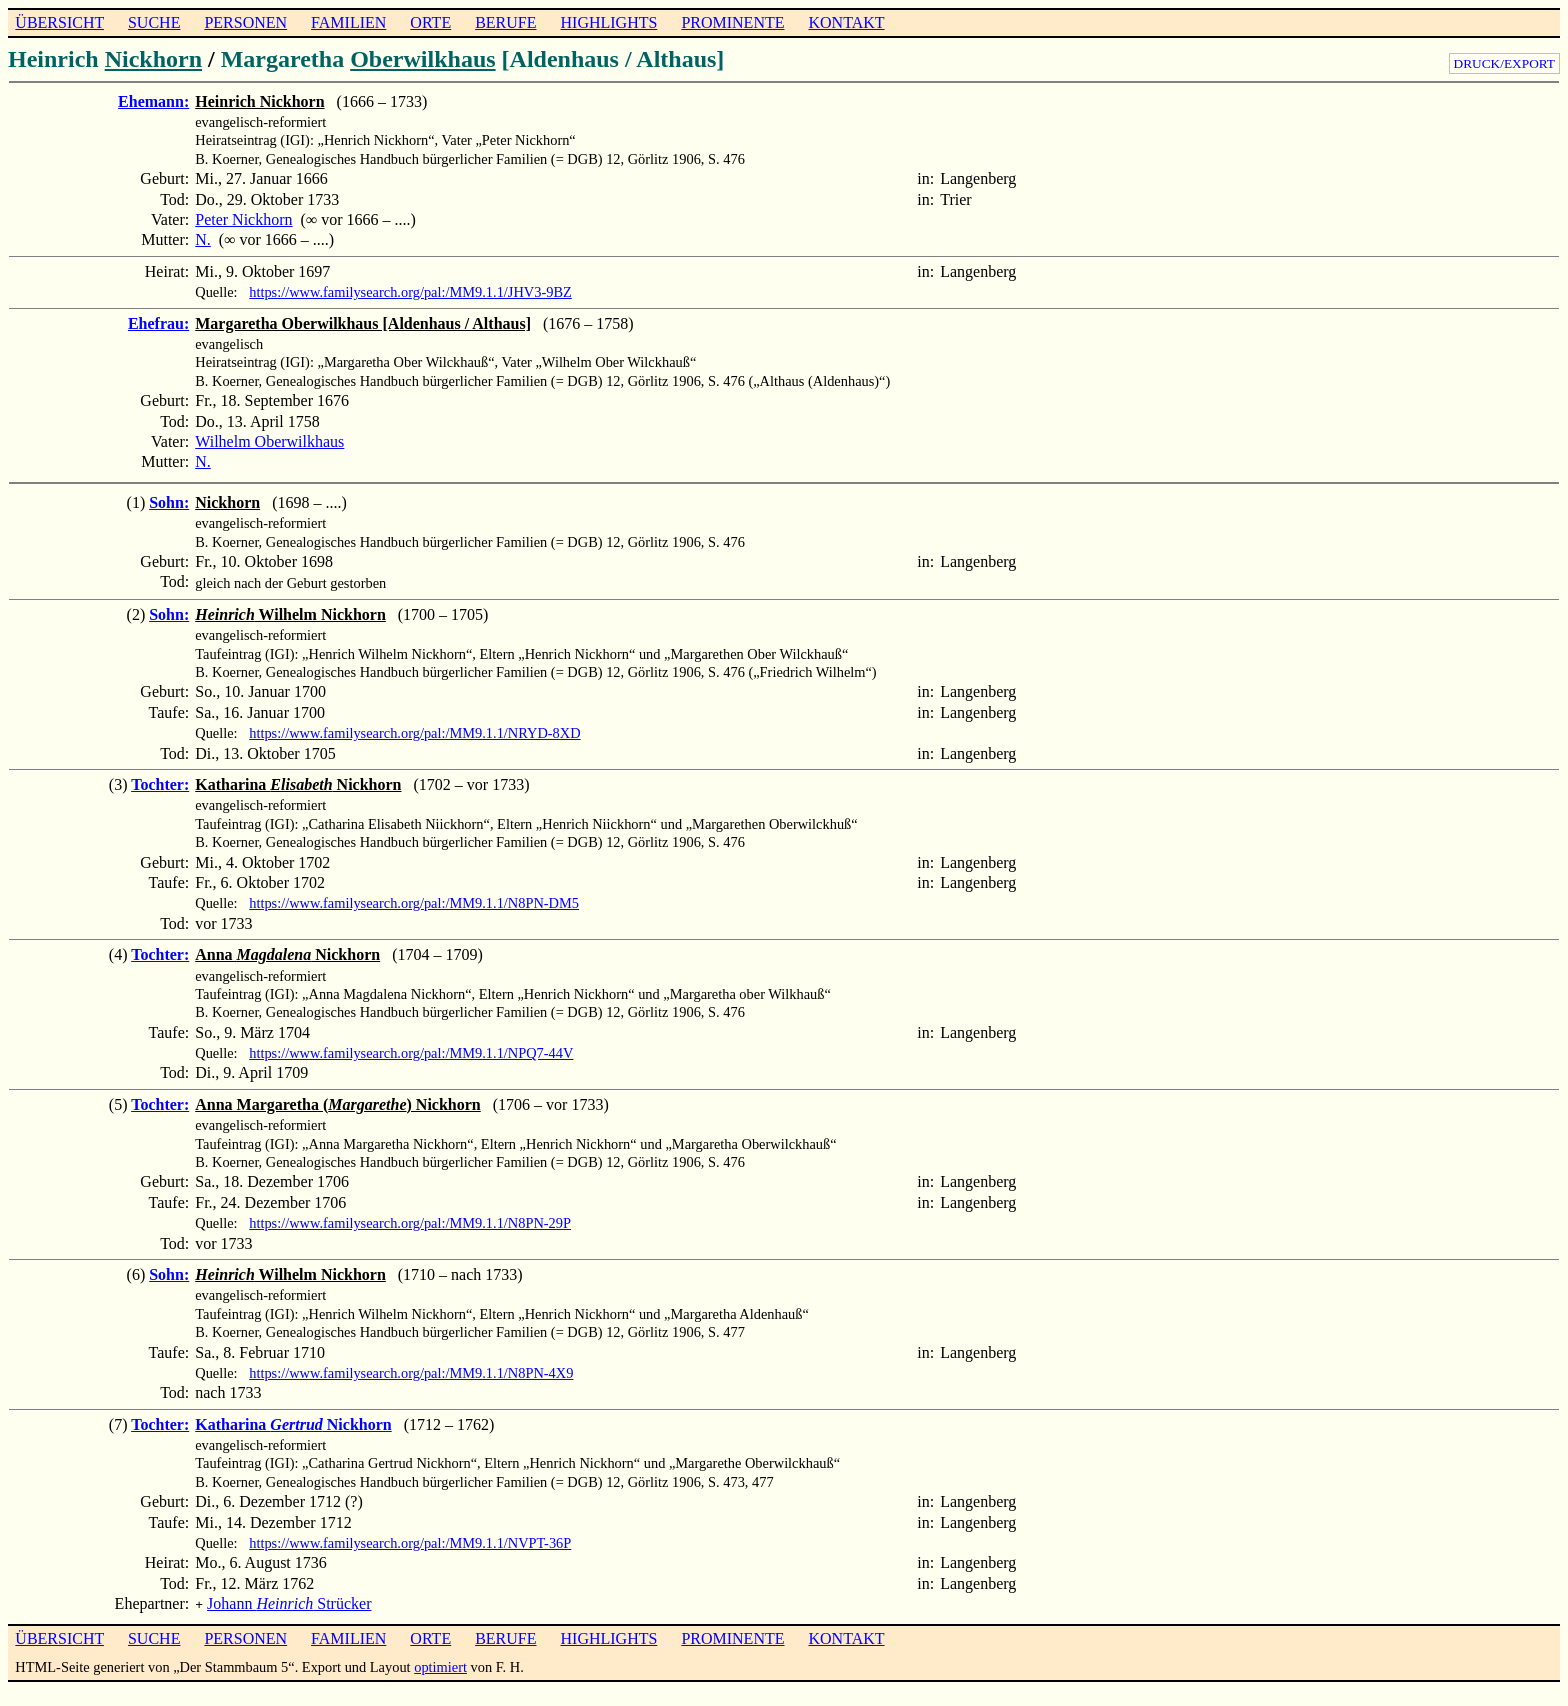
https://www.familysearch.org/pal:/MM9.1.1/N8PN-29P (410, 1223)
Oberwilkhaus (422, 59)
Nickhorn (153, 59)
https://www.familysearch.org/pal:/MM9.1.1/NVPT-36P (410, 1543)
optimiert (440, 1665)
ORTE (430, 22)
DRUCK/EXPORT (1504, 63)
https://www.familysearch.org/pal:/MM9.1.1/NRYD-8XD (414, 733)
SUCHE (154, 22)
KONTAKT (846, 22)
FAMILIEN (348, 22)
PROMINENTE (732, 22)
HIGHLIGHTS (609, 22)
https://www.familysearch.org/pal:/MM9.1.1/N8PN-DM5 (414, 903)
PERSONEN (245, 22)
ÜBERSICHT (59, 22)
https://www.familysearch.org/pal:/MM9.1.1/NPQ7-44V (411, 1053)
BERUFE (505, 22)
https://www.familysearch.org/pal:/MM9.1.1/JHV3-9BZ (410, 292)
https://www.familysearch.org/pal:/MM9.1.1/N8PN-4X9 (411, 1373)
